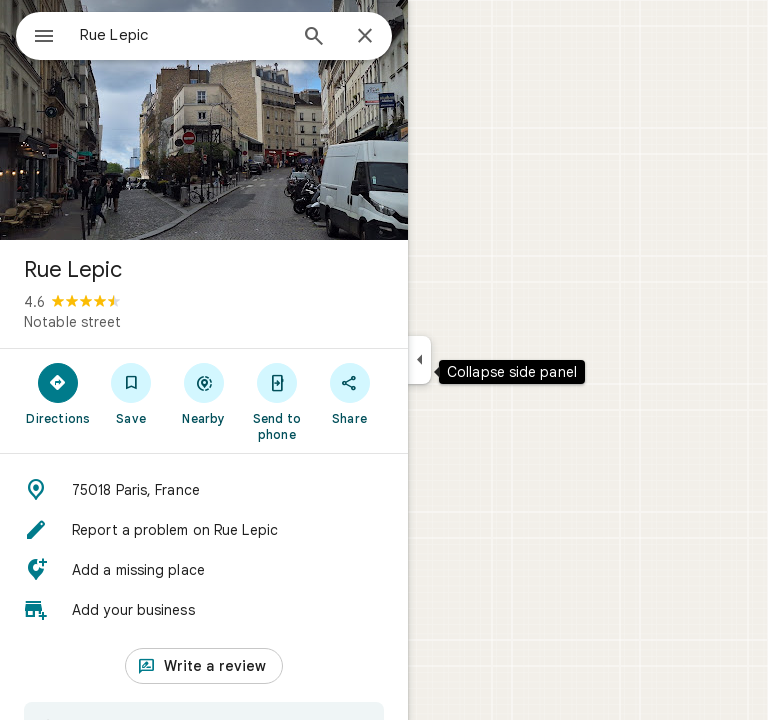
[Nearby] (204, 393)
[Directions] (58, 393)
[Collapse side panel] (419, 360)
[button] (204, 490)
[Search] (314, 38)
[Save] (131, 393)
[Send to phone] (276, 401)
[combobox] (183, 35)
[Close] (365, 37)
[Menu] (44, 38)
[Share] (349, 393)
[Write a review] (204, 666)
